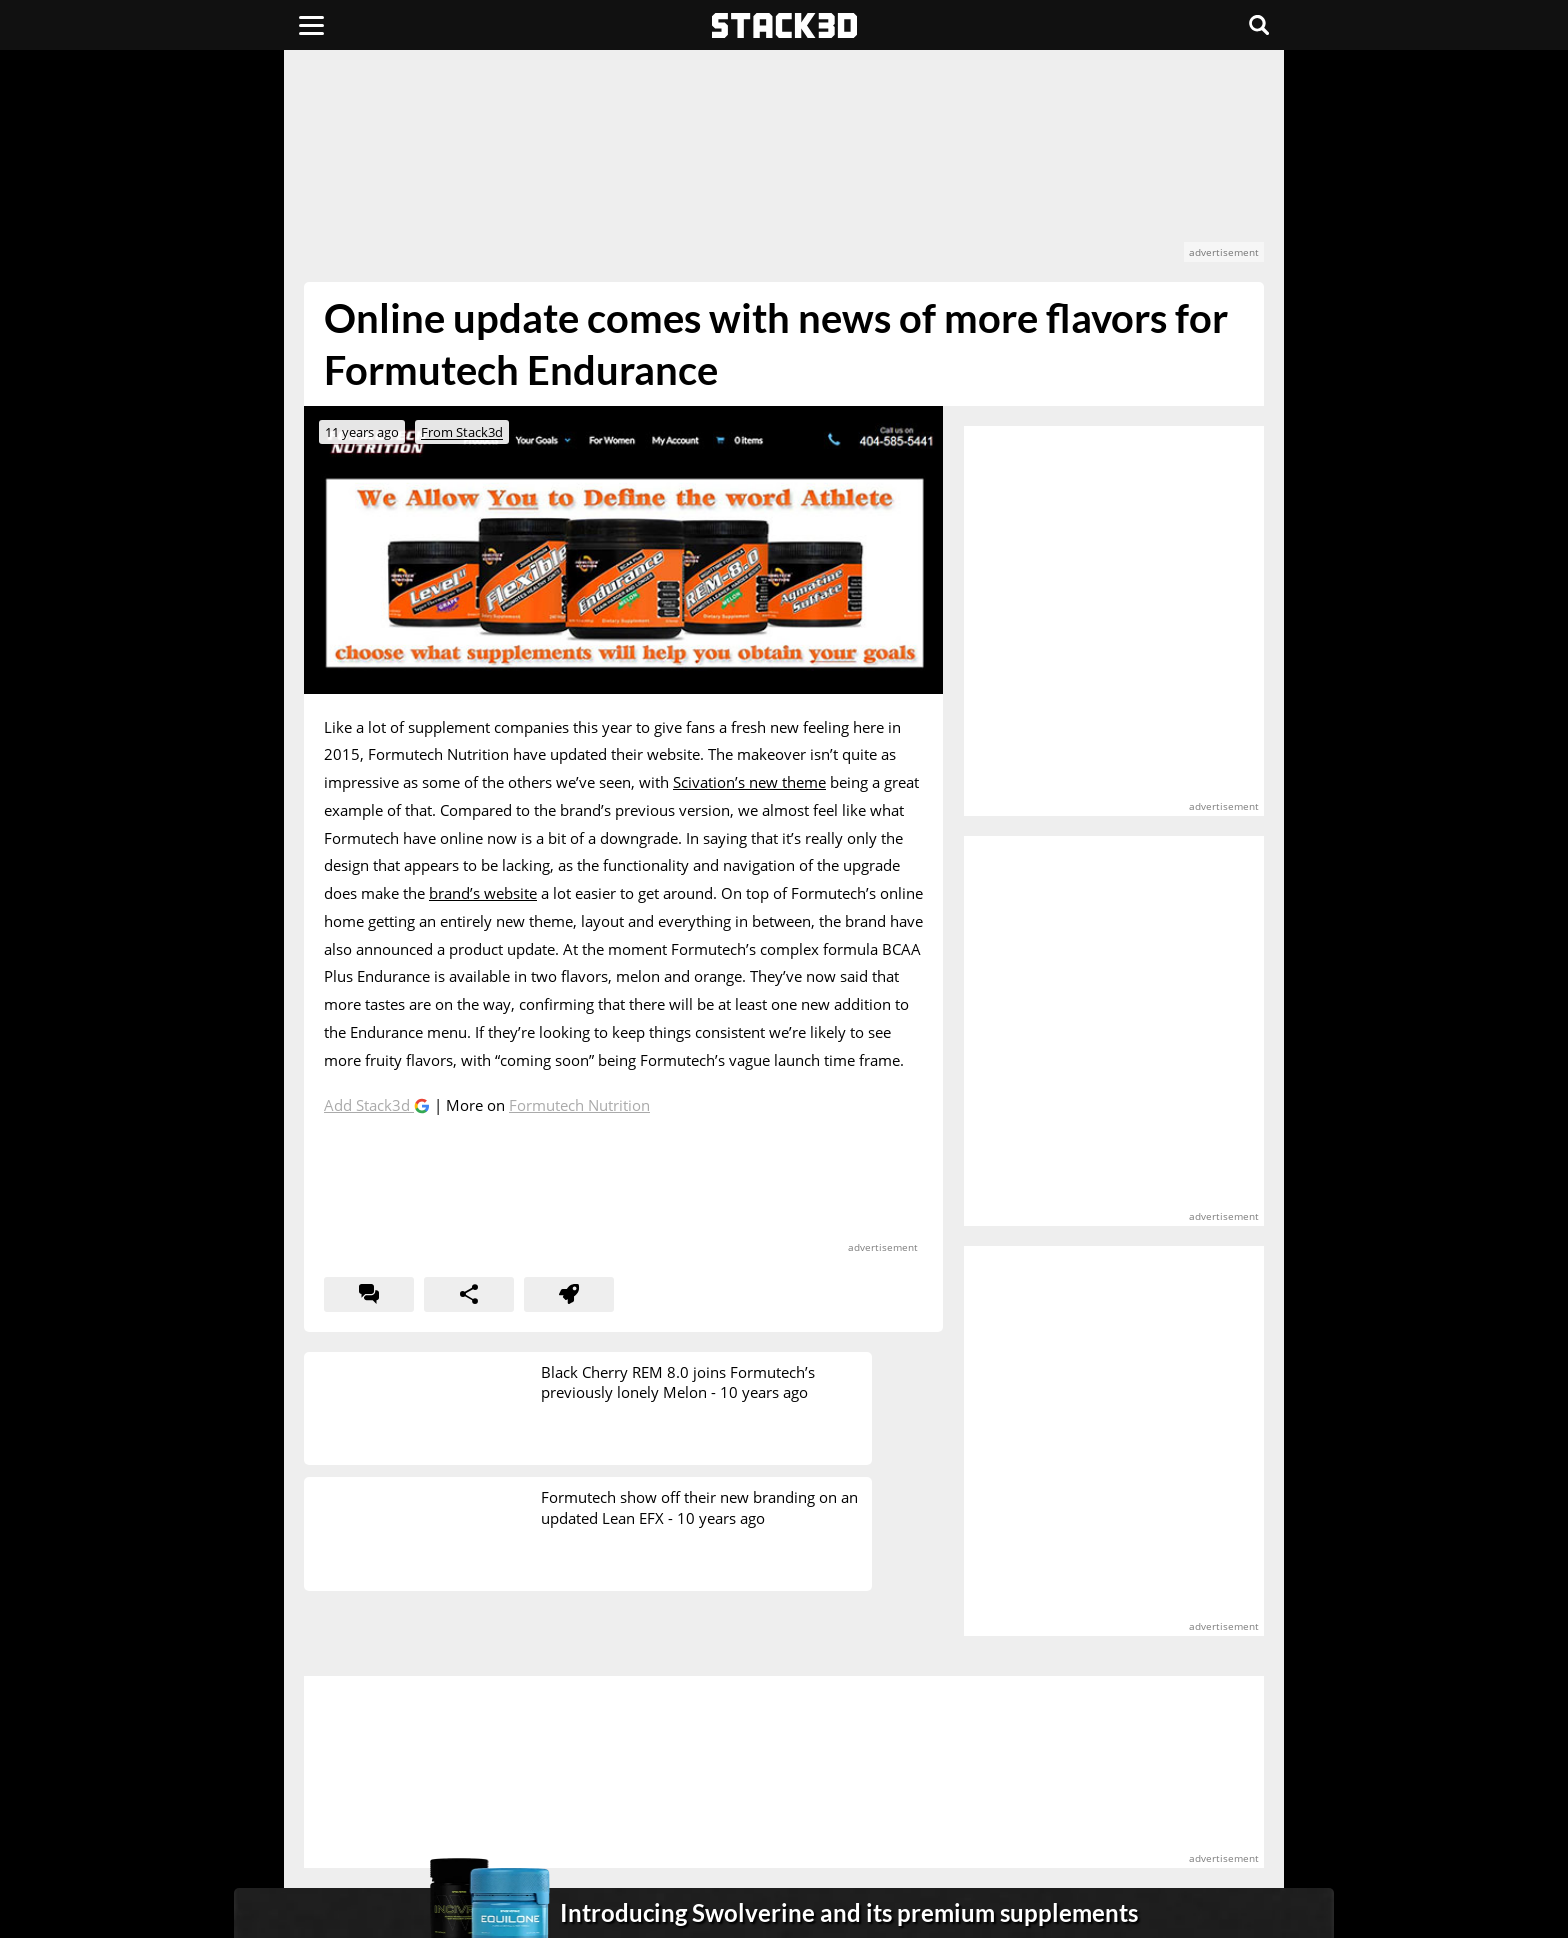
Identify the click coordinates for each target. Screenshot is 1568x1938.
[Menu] (311, 25)
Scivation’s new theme (749, 782)
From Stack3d (462, 432)
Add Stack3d (369, 1105)
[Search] (1259, 25)
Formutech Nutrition (579, 1105)
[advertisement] (159, 445)
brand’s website (483, 893)
